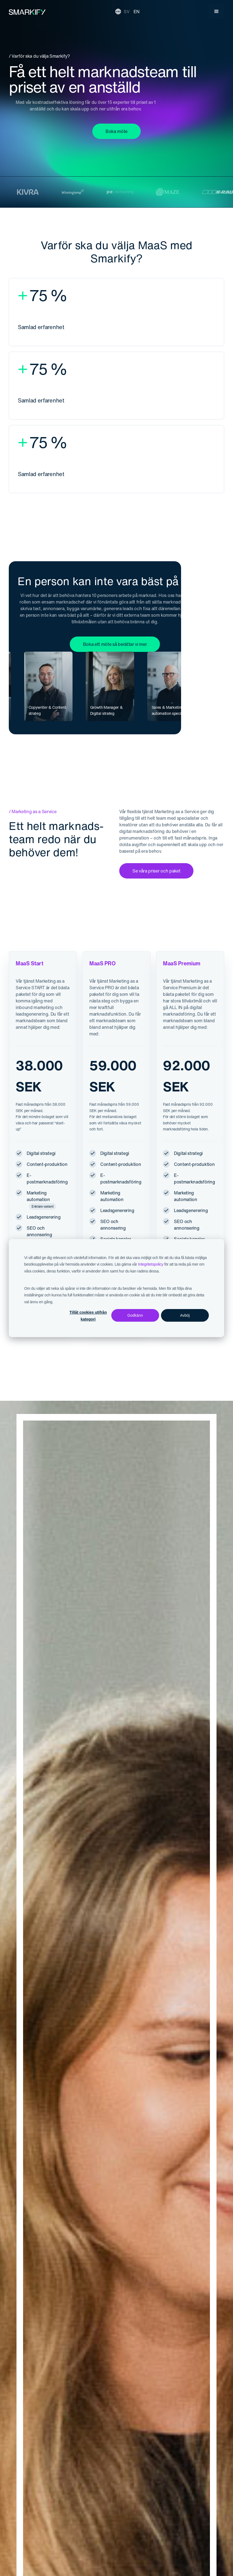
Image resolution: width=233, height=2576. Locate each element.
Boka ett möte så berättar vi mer (115, 644)
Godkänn (135, 1315)
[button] (216, 11)
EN (137, 11)
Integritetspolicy (150, 1264)
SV (126, 11)
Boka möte (116, 131)
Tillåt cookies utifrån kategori (88, 1315)
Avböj (185, 1315)
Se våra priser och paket (156, 871)
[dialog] (116, 1288)
